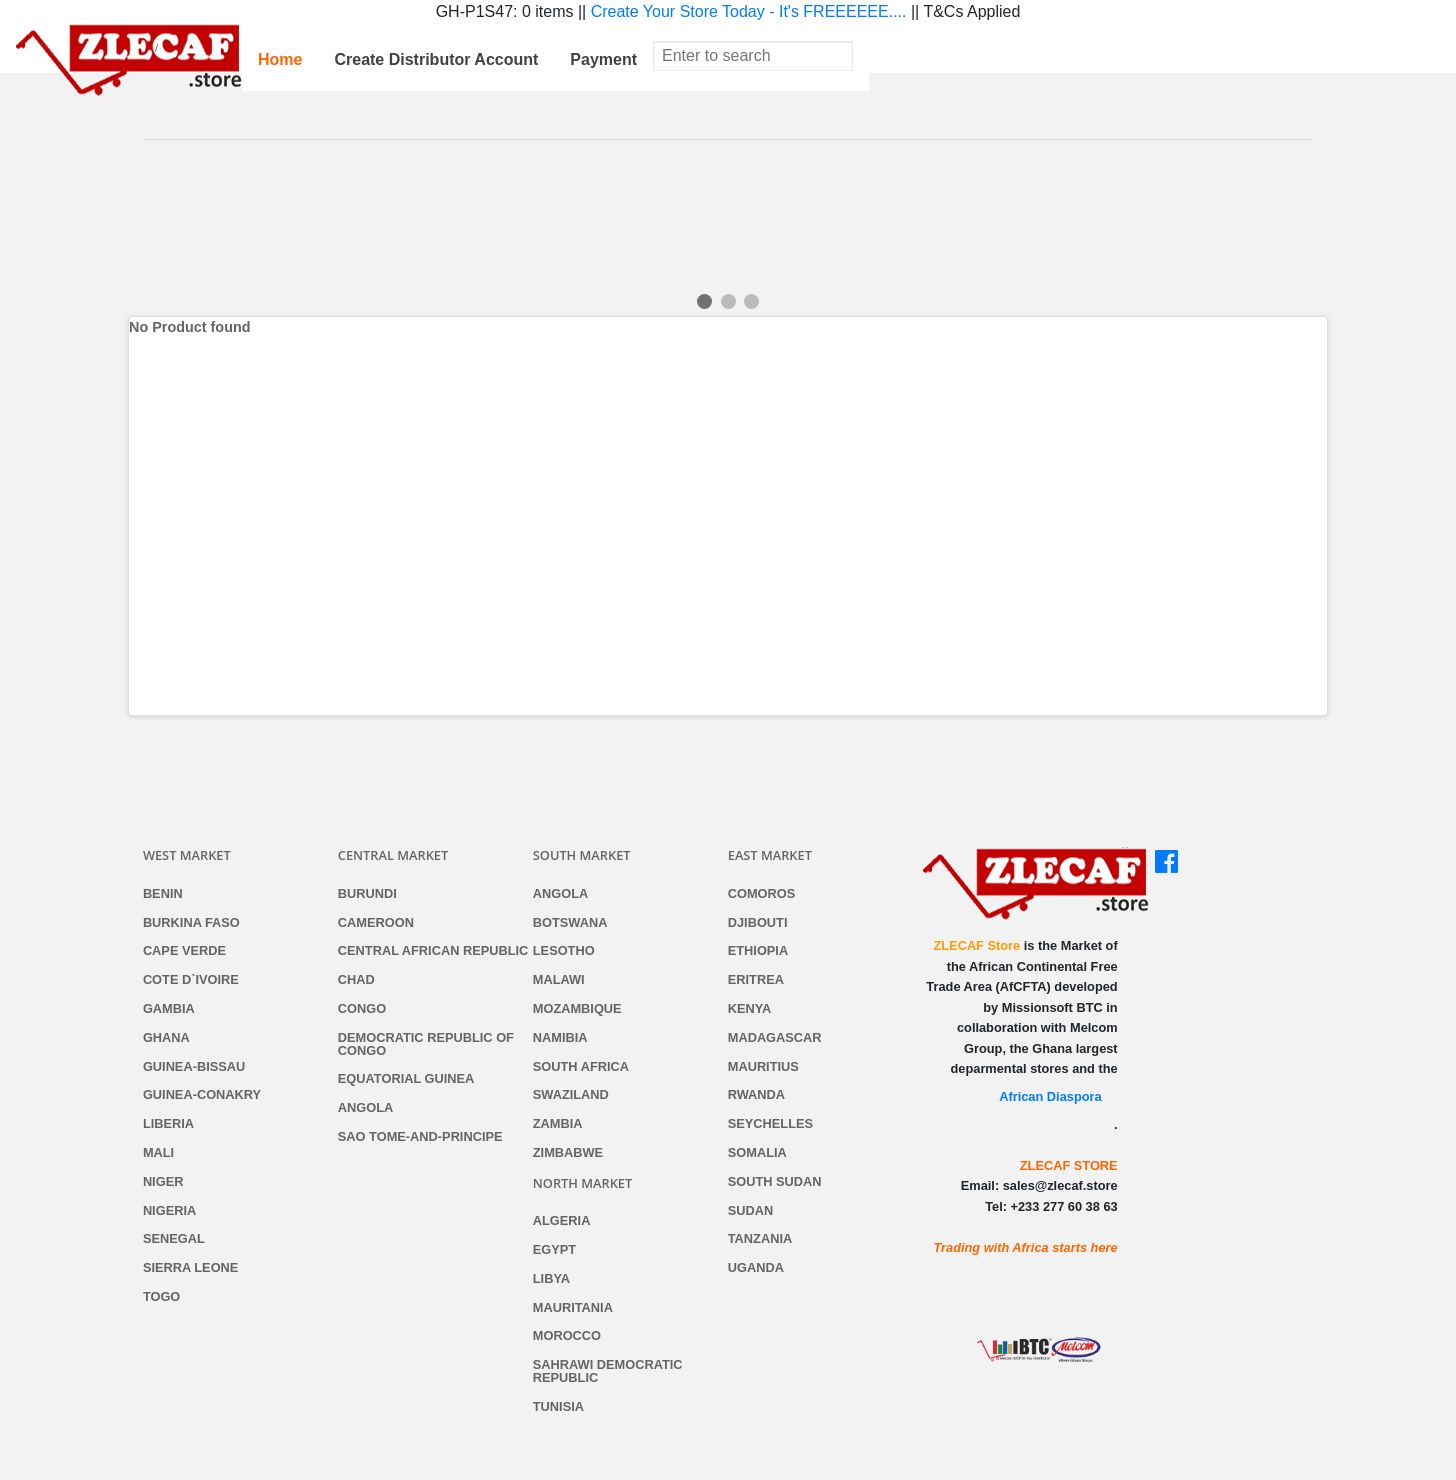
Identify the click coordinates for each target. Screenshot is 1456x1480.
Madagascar (775, 1038)
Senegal (174, 1239)
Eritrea (756, 980)
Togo (161, 1297)
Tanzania (760, 1239)
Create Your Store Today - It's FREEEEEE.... (749, 11)
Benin (163, 894)
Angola (365, 1108)
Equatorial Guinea (406, 1079)
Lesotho (564, 951)
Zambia (558, 1124)
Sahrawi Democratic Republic (608, 1372)
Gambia (169, 1009)
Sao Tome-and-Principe (420, 1137)
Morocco (567, 1336)
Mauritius (763, 1067)
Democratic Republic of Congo (426, 1045)
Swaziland (571, 1095)
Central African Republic (433, 951)
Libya (551, 1279)
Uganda (756, 1268)
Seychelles (770, 1124)
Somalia (757, 1153)
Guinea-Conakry (202, 1095)
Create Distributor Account (436, 59)
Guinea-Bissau (194, 1067)
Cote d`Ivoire (191, 980)
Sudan (751, 1211)
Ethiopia (758, 951)
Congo (362, 1009)
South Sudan (775, 1182)
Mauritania (573, 1308)
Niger (163, 1182)
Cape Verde (184, 951)
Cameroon (376, 923)
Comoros (762, 894)
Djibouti (758, 923)
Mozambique (577, 1009)
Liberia (168, 1124)
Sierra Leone (191, 1268)
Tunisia (558, 1407)
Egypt (554, 1250)
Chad (356, 980)
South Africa (581, 1067)
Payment (603, 59)
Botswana (570, 923)
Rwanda (756, 1095)
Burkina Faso (191, 923)
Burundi (367, 894)
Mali (158, 1153)
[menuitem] (280, 60)
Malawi (559, 980)
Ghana (166, 1038)
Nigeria (169, 1211)
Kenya (750, 1009)
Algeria (562, 1221)
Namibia (560, 1038)
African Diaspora (1050, 1096)
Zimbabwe (568, 1153)
